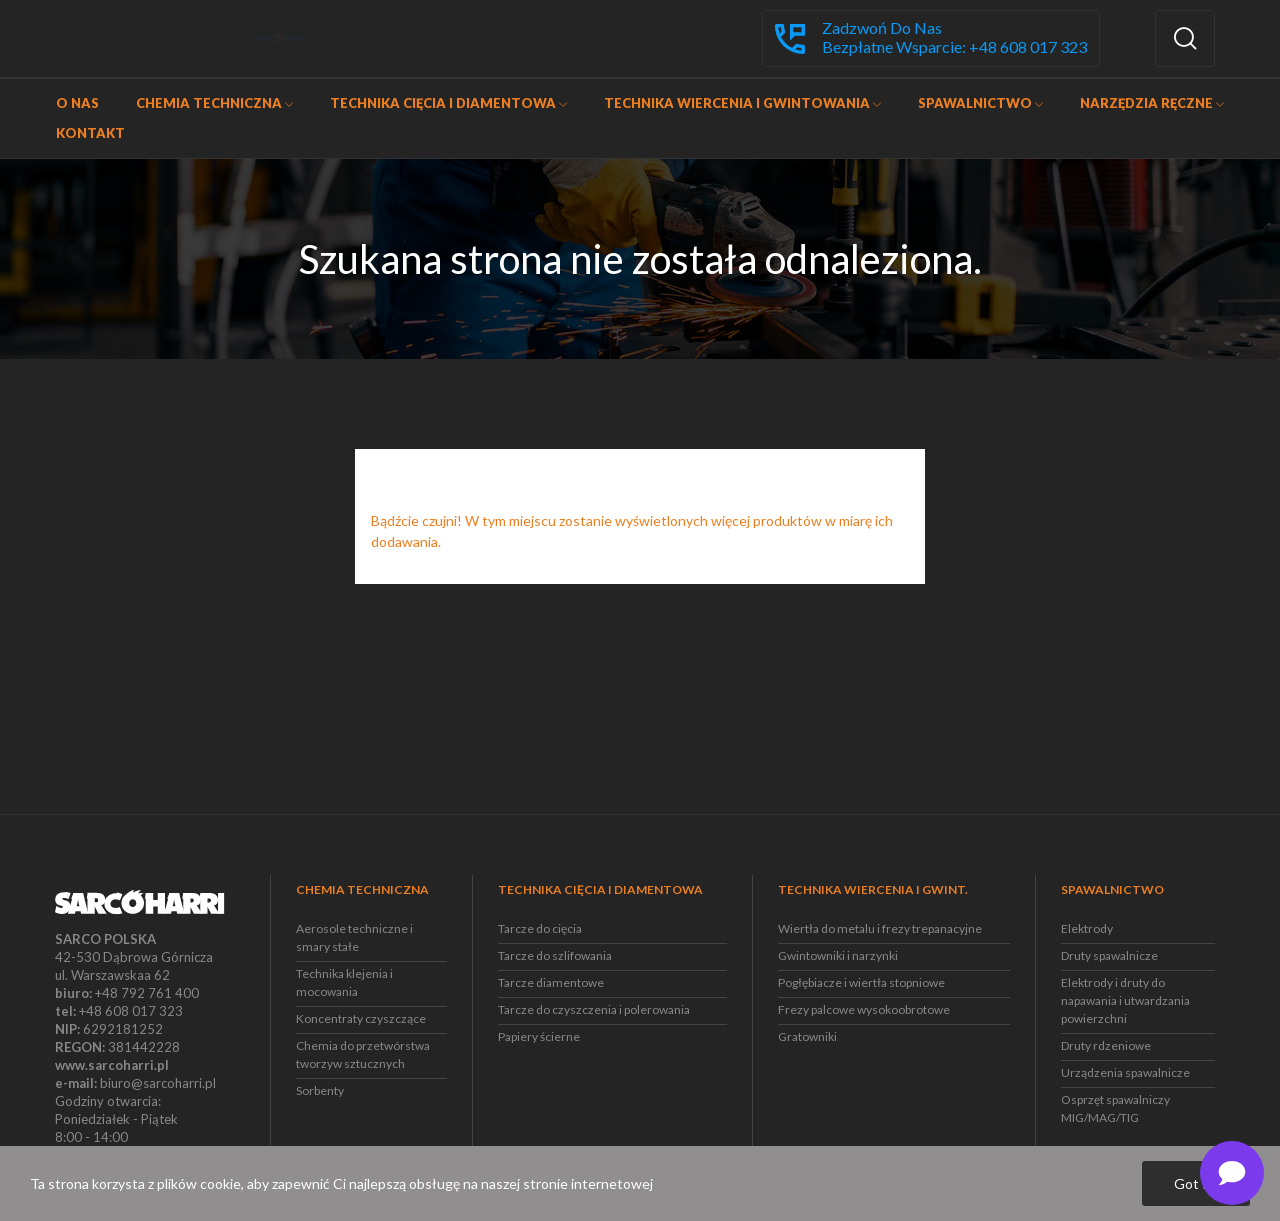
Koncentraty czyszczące (361, 1018)
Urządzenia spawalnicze (1125, 1072)
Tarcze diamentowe (551, 982)
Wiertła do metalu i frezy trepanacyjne (880, 928)
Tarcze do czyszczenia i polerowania (594, 1009)
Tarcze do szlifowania (555, 955)
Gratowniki (807, 1036)
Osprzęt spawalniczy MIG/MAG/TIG (1115, 1108)
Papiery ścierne (539, 1036)
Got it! (1196, 1183)
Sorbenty (320, 1090)
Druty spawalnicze (1109, 955)
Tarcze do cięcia (540, 928)
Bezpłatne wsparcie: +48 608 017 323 (954, 47)
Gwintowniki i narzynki (838, 955)
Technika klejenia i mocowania (344, 982)
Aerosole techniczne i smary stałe (354, 937)
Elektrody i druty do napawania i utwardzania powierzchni (1125, 1000)
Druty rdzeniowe (1106, 1045)
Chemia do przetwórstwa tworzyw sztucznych (363, 1054)
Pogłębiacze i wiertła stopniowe (861, 982)
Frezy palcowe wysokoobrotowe (864, 1009)
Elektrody (1087, 928)
